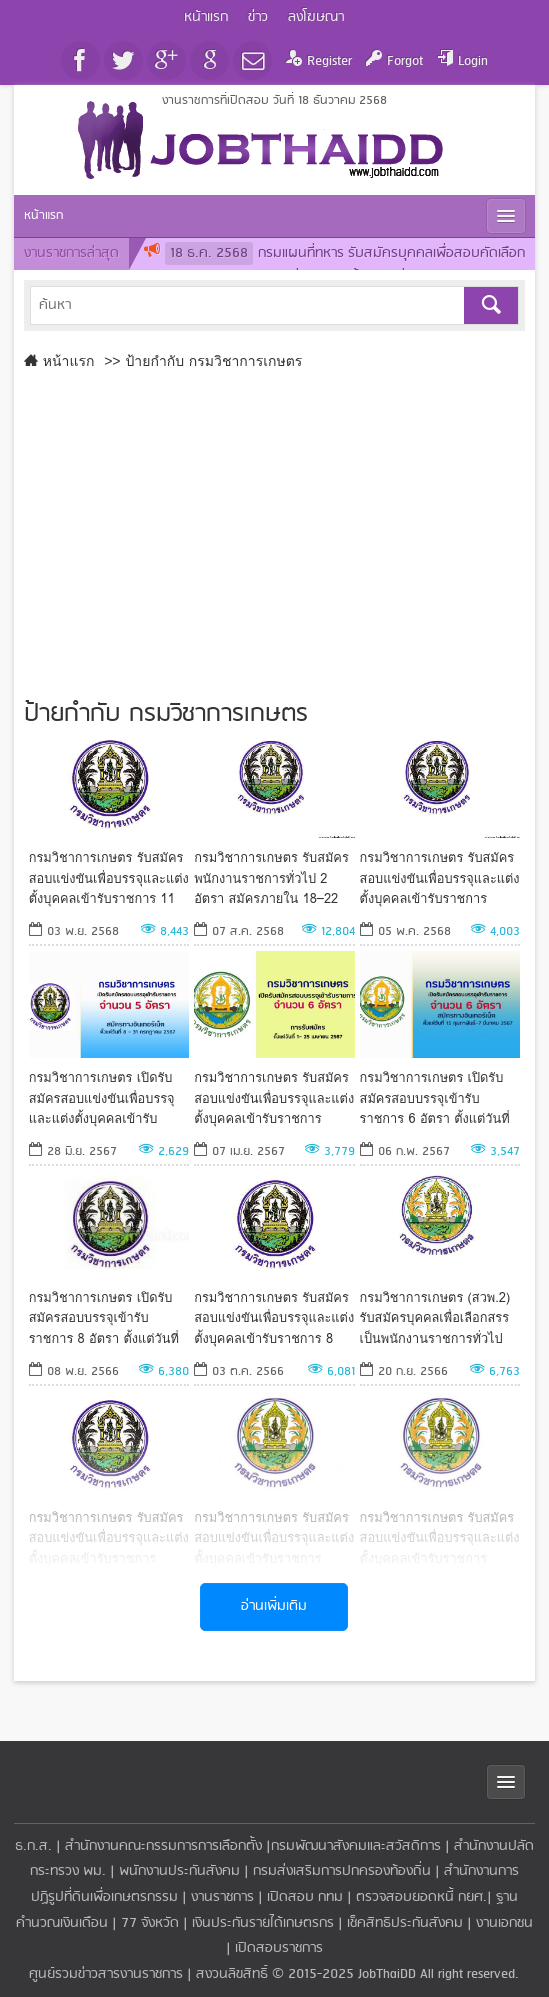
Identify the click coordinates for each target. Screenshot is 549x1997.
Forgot (405, 61)
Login (473, 61)
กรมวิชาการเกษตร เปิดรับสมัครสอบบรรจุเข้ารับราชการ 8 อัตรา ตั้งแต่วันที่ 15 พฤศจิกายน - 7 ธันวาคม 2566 (106, 1317)
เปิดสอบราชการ (279, 1948)
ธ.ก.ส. (33, 1846)
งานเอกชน (504, 1923)
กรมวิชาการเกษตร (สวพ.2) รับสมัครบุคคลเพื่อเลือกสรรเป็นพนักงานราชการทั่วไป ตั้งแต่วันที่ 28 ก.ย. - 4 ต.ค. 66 (435, 1317)
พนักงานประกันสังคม (179, 1871)
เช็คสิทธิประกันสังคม (405, 1923)
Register (329, 61)
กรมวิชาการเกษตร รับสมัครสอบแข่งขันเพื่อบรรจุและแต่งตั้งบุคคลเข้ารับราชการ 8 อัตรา (274, 1317)
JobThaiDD (387, 1974)
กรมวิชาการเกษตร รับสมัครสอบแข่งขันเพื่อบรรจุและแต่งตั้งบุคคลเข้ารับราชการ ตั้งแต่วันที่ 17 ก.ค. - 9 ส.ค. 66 (274, 1537)
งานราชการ (222, 1897)
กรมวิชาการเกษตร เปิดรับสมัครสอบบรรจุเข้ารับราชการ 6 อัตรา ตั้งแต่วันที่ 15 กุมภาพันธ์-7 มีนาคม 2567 (435, 1097)
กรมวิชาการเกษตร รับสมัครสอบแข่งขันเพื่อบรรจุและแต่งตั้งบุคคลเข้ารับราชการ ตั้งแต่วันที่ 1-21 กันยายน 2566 (109, 1537)
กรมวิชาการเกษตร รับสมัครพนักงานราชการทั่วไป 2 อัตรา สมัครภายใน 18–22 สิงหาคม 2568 (271, 877)
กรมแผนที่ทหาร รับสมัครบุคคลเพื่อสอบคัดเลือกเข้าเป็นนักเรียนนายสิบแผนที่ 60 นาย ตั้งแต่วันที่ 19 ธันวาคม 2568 (334, 266)
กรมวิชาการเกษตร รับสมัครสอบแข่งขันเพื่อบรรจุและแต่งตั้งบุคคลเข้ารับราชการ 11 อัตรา (109, 877)
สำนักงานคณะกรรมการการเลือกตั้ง (163, 1846)
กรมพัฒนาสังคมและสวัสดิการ (356, 1846)
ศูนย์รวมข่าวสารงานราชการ (108, 1974)
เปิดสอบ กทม (305, 1897)
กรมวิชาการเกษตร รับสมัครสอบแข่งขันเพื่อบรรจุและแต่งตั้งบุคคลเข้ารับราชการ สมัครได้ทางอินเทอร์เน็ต (274, 1097)
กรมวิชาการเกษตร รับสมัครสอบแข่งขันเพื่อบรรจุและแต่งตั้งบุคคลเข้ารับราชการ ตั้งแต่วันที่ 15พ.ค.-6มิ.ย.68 (440, 877)
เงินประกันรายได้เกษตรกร (263, 1923)
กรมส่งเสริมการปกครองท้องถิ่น (342, 1871)
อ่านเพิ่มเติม (274, 1606)
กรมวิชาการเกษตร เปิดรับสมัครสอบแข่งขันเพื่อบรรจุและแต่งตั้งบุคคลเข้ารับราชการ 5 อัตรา (102, 1097)
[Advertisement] (275, 530)
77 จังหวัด (150, 1923)
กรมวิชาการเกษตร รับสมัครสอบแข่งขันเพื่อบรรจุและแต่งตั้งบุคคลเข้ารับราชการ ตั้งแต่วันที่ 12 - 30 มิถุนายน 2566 (440, 1537)
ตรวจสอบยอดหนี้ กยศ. (421, 1897)
